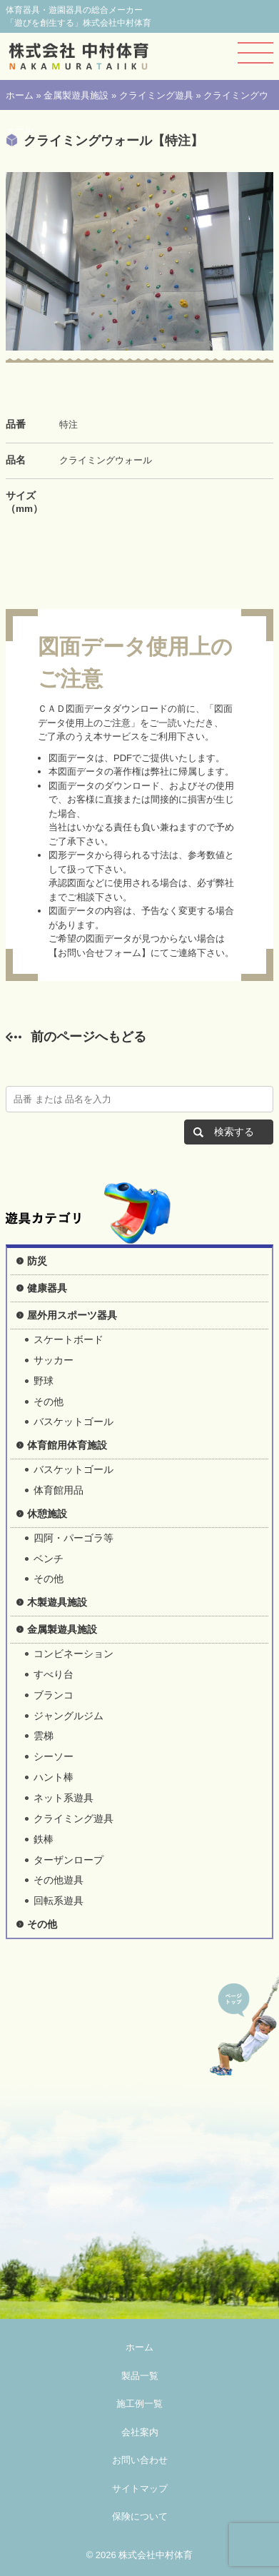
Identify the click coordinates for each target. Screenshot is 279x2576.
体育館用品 (58, 1490)
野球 (44, 1381)
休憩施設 (47, 1513)
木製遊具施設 (57, 1602)
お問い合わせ (140, 2460)
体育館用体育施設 (67, 1445)
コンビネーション (73, 1653)
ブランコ (53, 1695)
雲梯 (44, 1735)
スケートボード (68, 1339)
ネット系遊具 (63, 1797)
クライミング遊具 (156, 95)
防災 (37, 1261)
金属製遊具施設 (76, 95)
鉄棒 (44, 1839)
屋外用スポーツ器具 (72, 1315)
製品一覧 (139, 2375)
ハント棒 (53, 1777)
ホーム (20, 95)
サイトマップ (140, 2488)
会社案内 (139, 2432)
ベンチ (49, 1558)
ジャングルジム (68, 1715)
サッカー (53, 1360)
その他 (49, 1401)
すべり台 (53, 1674)
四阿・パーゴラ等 (73, 1538)
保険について (140, 2516)
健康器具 (47, 1288)
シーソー (53, 1756)
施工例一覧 (139, 2403)
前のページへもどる (88, 1037)
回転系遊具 (58, 1900)
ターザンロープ (68, 1860)
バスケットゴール (73, 1421)
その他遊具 (58, 1880)
